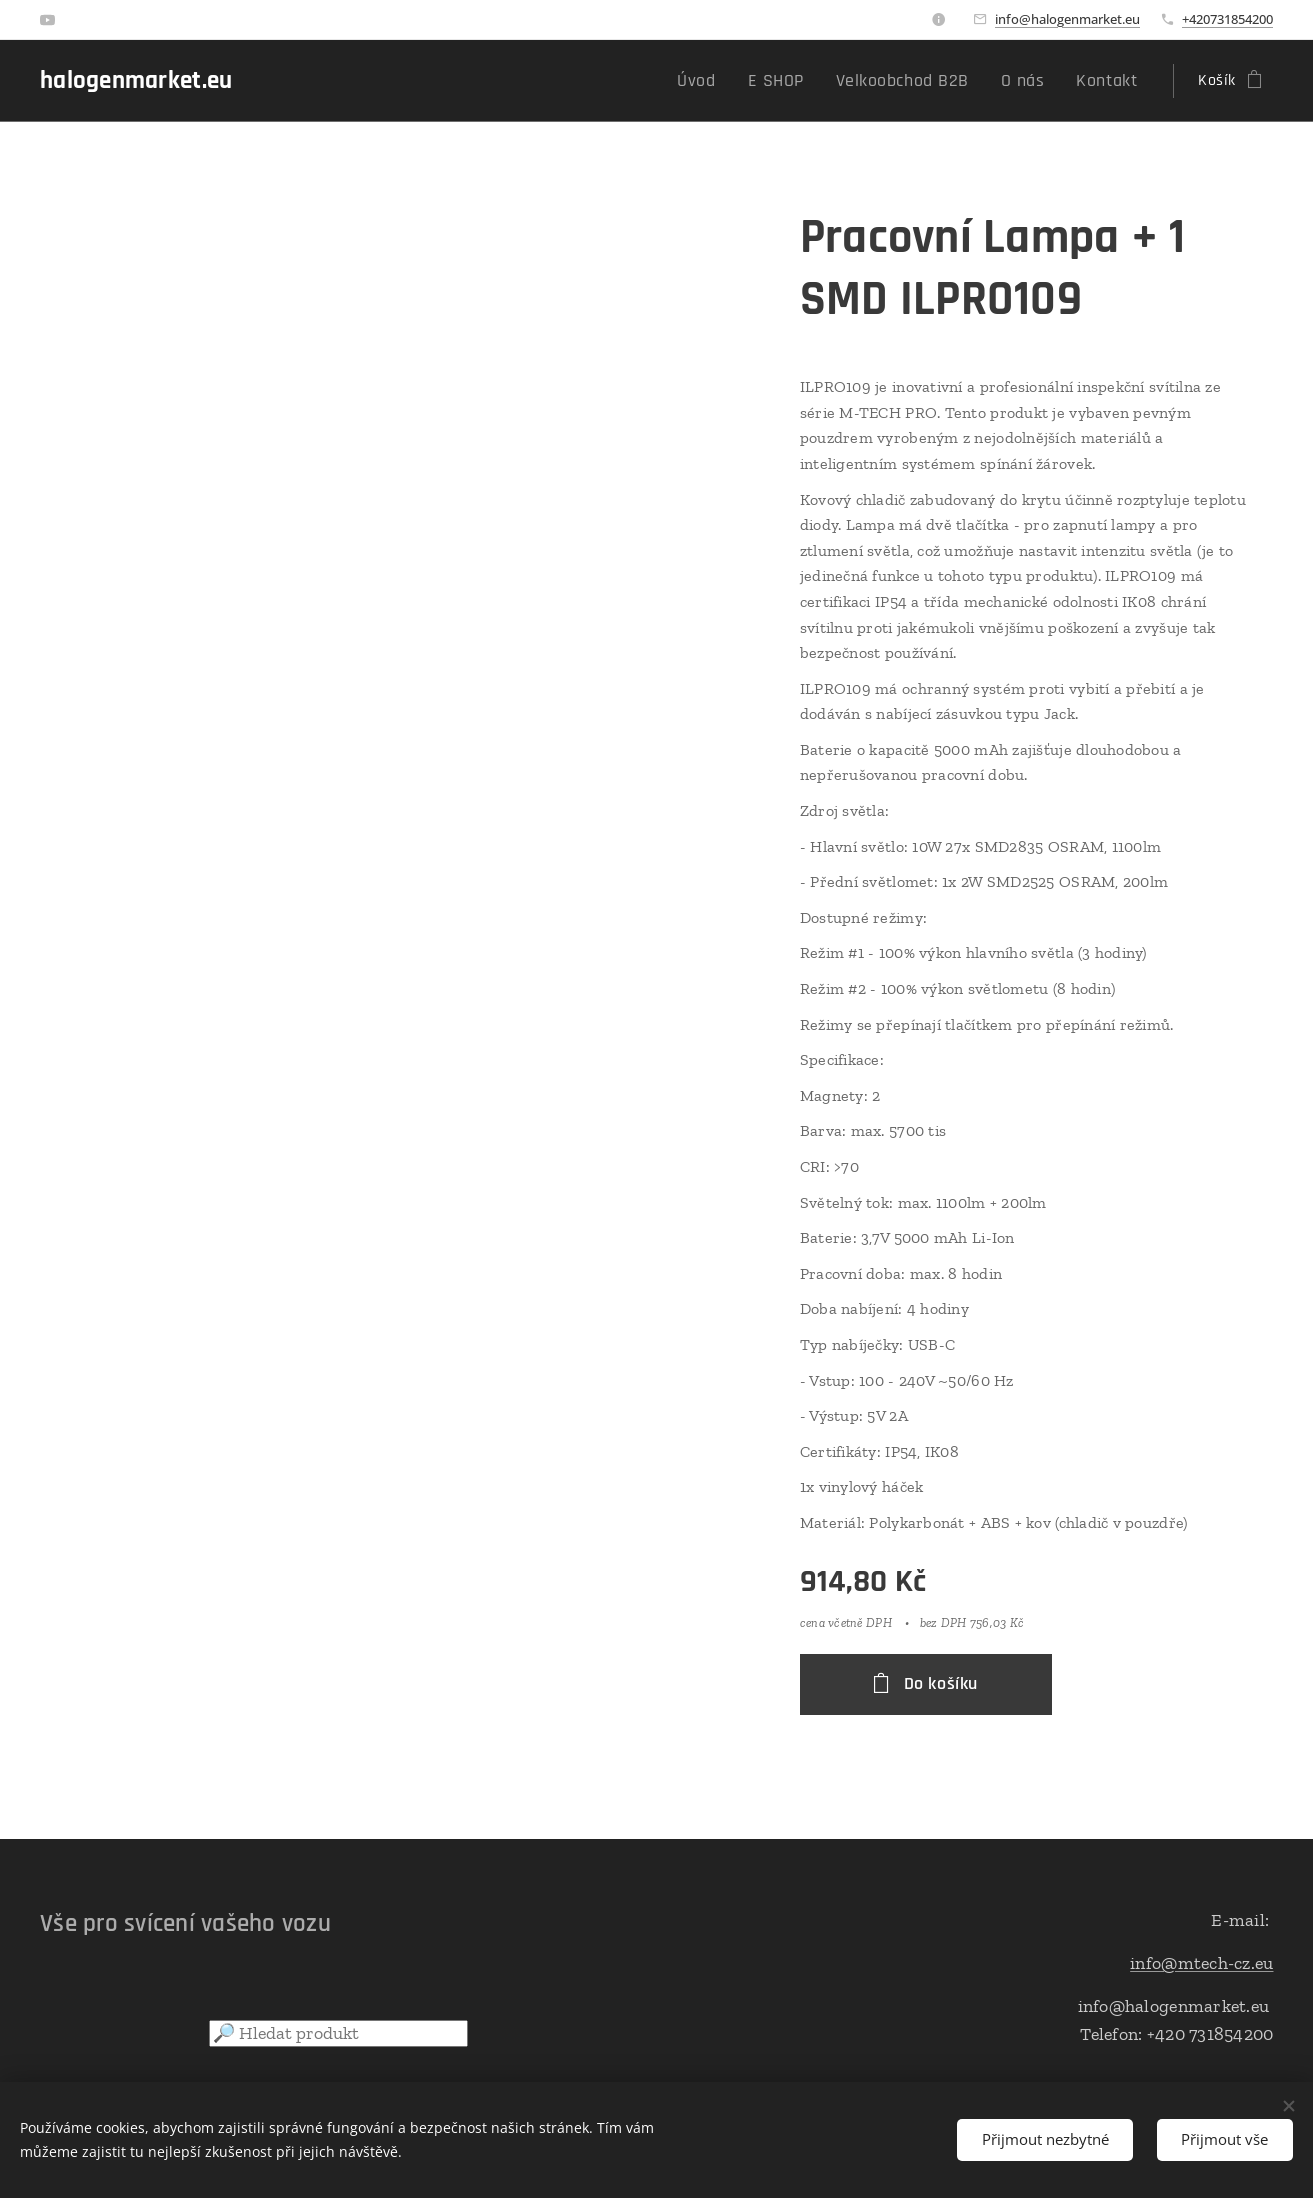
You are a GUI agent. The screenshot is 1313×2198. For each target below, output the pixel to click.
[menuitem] (735, 81)
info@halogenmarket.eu (1067, 19)
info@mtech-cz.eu (1201, 1962)
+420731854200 (1227, 19)
